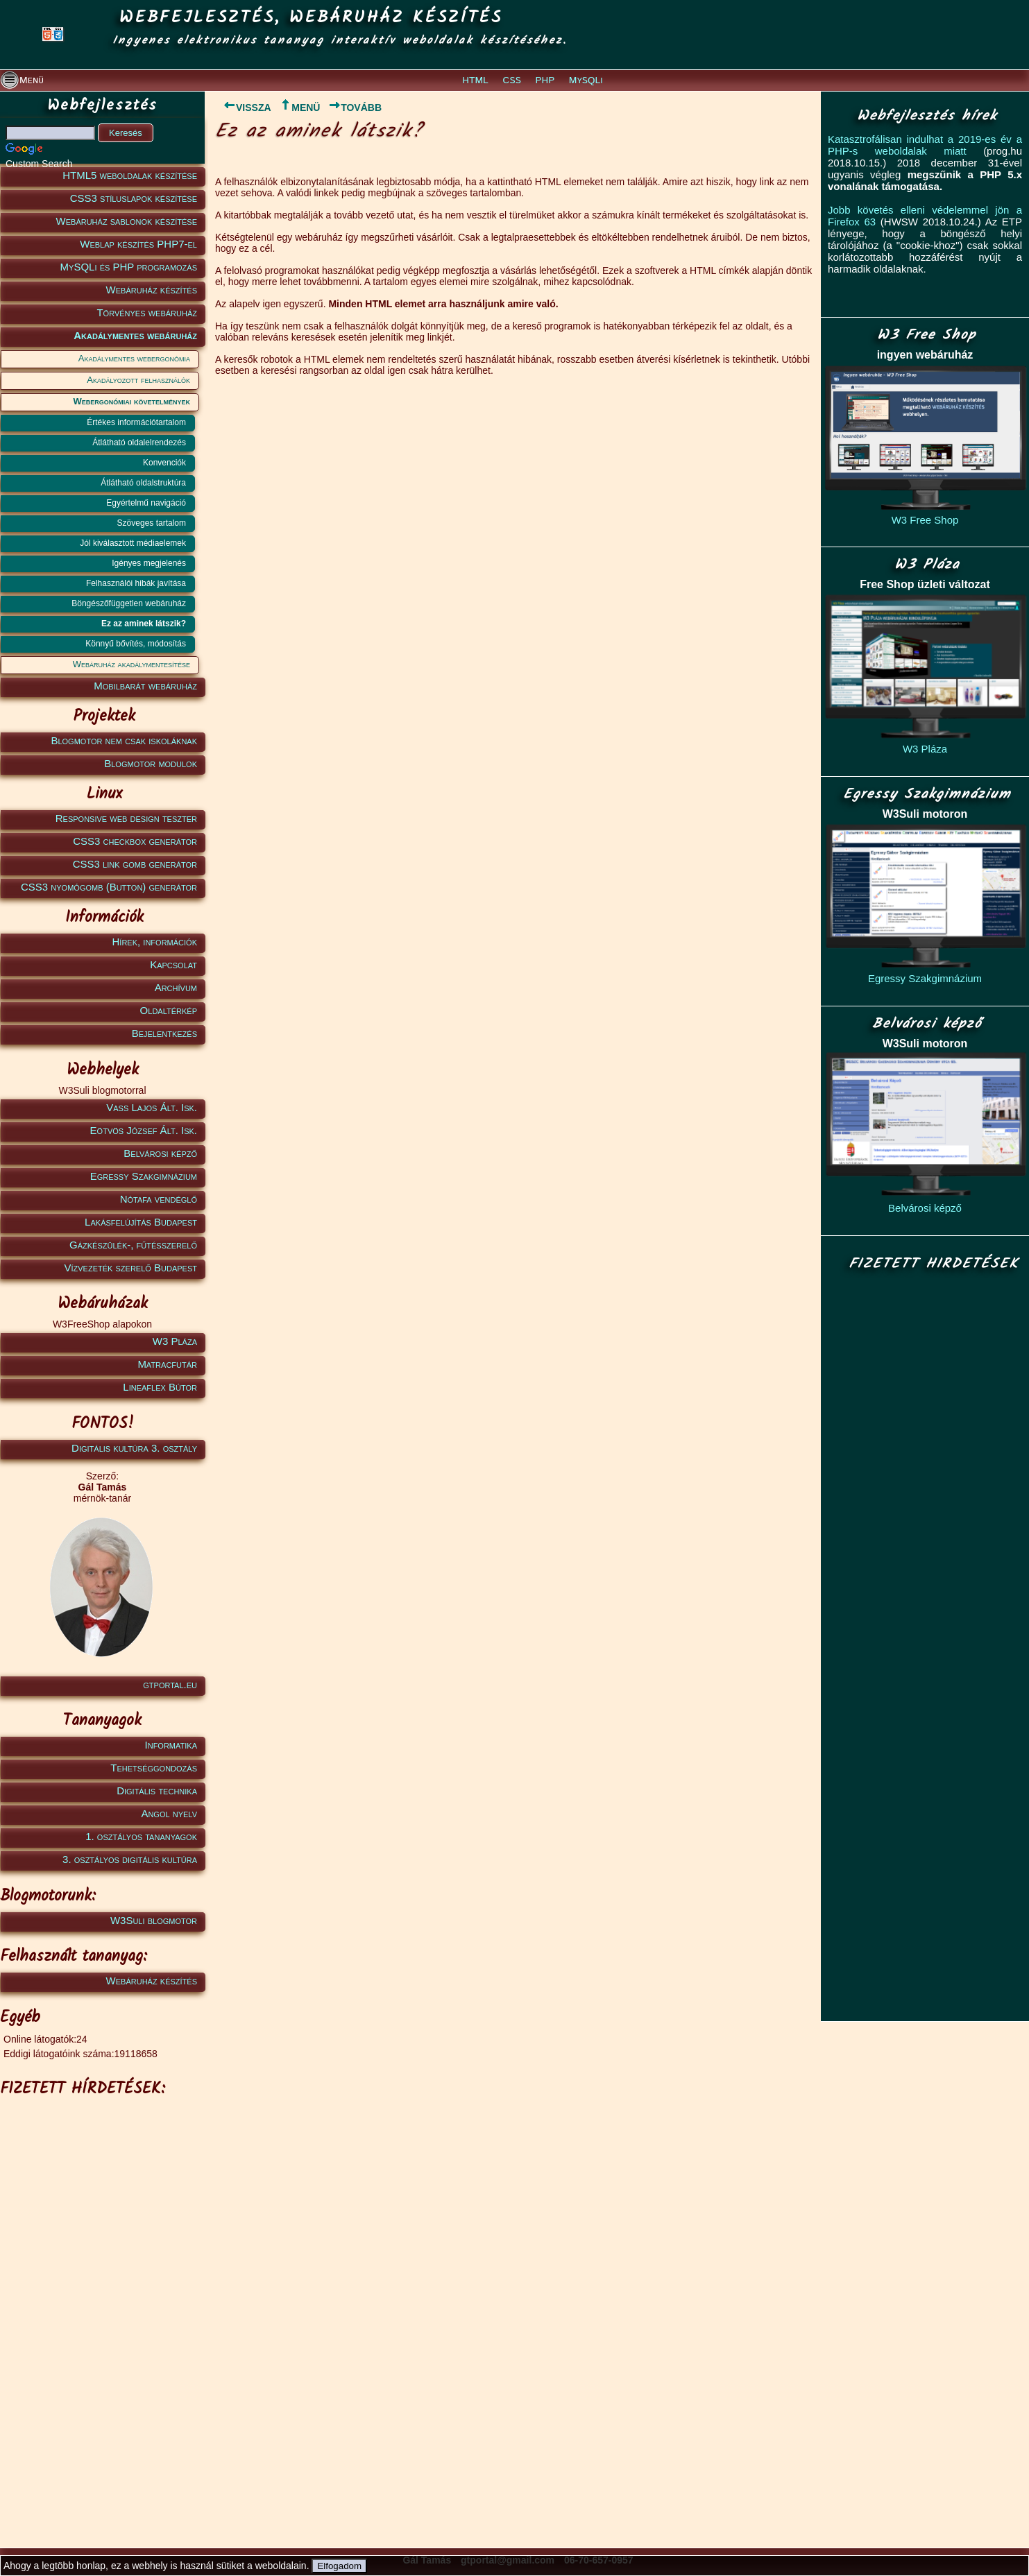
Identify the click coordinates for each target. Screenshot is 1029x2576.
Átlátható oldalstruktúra (143, 483)
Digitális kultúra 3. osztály (134, 1448)
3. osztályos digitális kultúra (129, 1859)
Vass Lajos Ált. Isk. (151, 1107)
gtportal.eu (170, 1684)
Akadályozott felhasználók (138, 380)
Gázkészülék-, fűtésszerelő (133, 1245)
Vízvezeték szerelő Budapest (130, 1267)
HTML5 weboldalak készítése (129, 175)
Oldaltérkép (168, 1010)
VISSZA (243, 107)
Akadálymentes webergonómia (134, 358)
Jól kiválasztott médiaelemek (133, 543)
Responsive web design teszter (126, 818)
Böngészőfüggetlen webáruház (128, 603)
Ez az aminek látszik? (143, 623)
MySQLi (586, 80)
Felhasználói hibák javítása (136, 583)
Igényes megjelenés (149, 563)
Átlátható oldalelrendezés (139, 442)
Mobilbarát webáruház (145, 686)
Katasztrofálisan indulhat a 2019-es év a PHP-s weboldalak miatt (925, 145)
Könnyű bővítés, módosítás (135, 644)
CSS (512, 80)
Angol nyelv (169, 1813)
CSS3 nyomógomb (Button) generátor (109, 887)
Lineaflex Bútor (160, 1387)
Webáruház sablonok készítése (126, 221)
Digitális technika (157, 1790)
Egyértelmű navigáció (146, 503)
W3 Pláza (175, 1341)
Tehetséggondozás (153, 1768)
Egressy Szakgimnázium (143, 1176)
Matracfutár (167, 1364)
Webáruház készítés (151, 289)
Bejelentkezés (164, 1033)
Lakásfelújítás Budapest (141, 1222)
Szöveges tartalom (151, 523)
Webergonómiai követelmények (132, 401)
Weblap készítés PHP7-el (138, 244)
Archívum (176, 987)
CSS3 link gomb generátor (135, 864)
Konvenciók (164, 462)
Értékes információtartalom (136, 422)
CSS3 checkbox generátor (135, 841)
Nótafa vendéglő (158, 1199)
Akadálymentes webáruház (135, 335)
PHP (545, 80)
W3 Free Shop (925, 520)
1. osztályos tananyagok (141, 1836)
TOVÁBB (355, 107)
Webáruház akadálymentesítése (131, 664)
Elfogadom (339, 2566)
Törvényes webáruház (146, 312)
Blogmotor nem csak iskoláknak (124, 740)
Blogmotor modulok (150, 763)
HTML (475, 80)
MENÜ (299, 107)
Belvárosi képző (160, 1153)
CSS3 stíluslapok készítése (133, 198)
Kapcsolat (173, 964)
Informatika (171, 1745)
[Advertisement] (100, 2312)
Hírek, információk (154, 941)
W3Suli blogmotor (153, 1920)
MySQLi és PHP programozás (128, 267)
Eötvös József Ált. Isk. (143, 1130)
